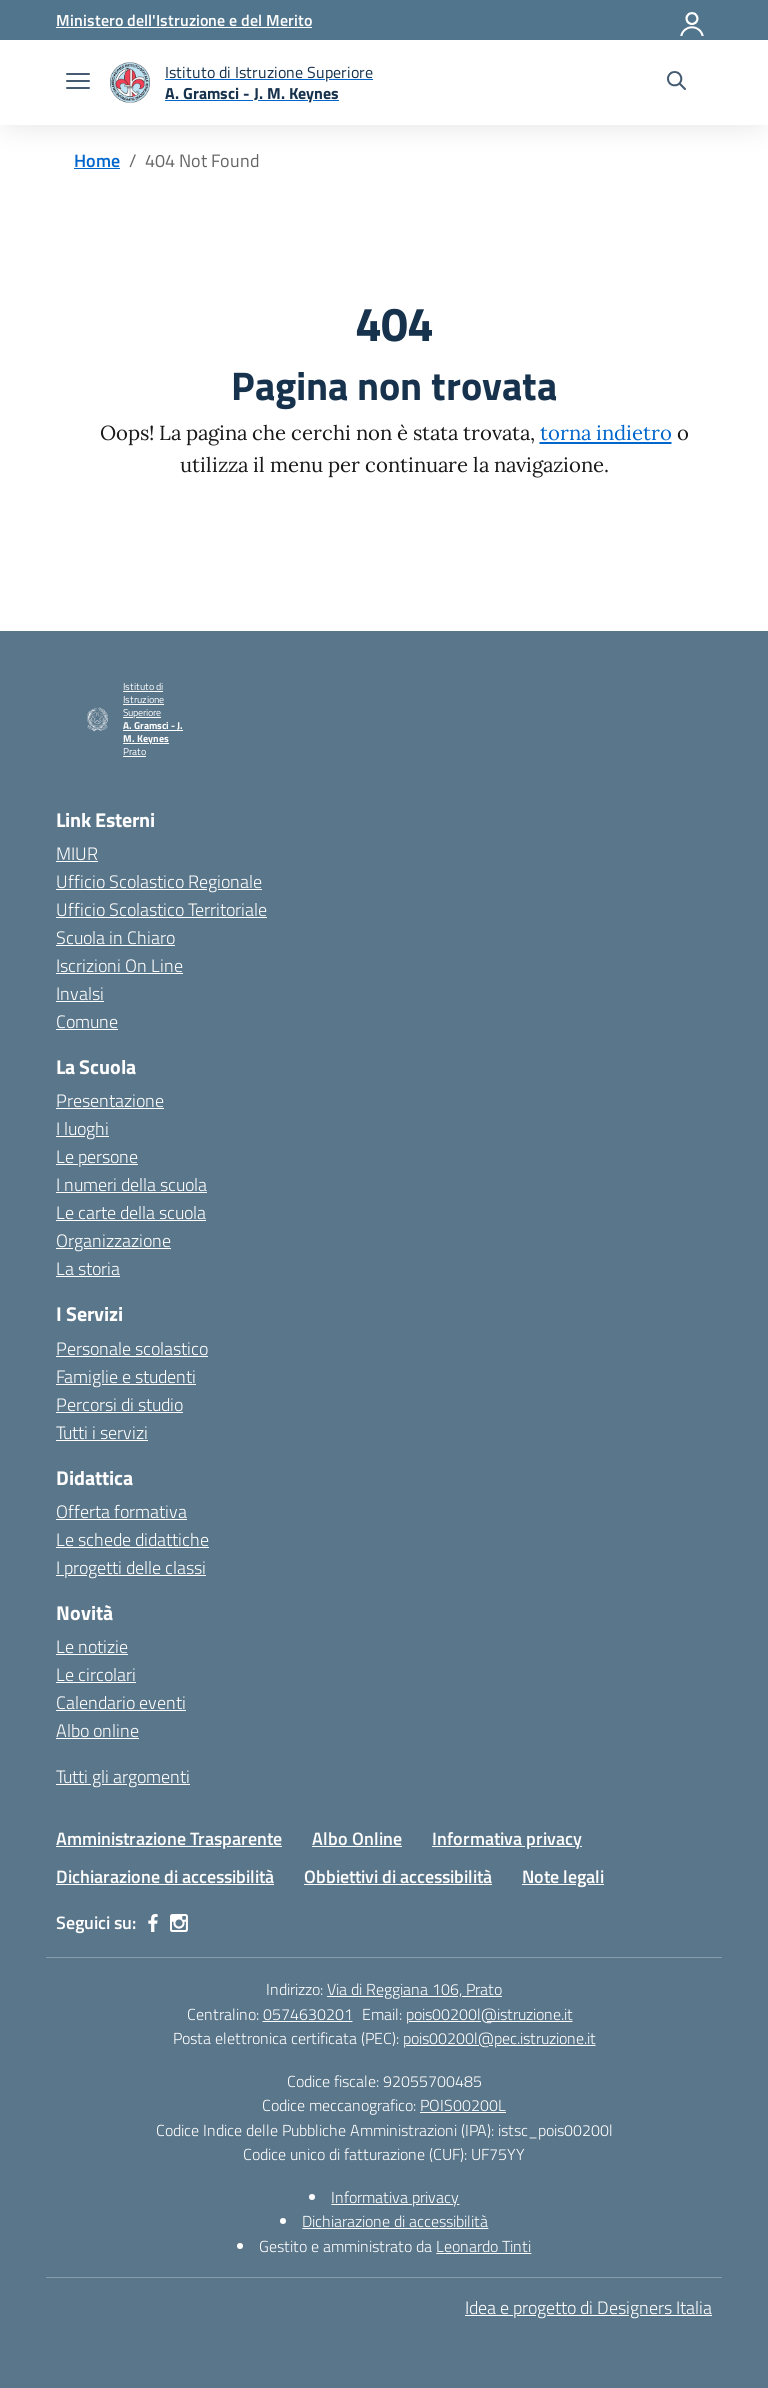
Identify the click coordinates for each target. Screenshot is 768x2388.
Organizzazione (113, 1240)
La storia (88, 1268)
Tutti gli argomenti (123, 1776)
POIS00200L (463, 2105)
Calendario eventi (121, 1702)
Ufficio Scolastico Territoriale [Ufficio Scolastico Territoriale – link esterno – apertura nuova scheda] (161, 909)
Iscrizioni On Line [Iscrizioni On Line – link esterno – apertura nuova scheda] (119, 965)
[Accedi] (693, 20)
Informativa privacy (507, 1838)
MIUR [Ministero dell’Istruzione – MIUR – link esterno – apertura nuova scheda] (77, 853)
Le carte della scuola (131, 1212)
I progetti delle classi (131, 1567)
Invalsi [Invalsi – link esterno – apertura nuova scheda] (80, 993)
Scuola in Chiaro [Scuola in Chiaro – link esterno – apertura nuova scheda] (115, 937)
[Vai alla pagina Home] (97, 160)
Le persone (97, 1156)
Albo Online (357, 1838)
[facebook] (153, 1923)
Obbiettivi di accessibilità (398, 1876)
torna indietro (606, 433)
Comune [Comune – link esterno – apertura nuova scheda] (87, 1021)
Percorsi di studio (119, 1404)
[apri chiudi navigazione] (78, 83)
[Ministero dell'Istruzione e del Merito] (184, 20)
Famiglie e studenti (126, 1376)
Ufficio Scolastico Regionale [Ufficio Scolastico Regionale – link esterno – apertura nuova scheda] (159, 881)
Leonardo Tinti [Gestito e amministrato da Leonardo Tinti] (483, 2246)
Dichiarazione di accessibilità (165, 1876)
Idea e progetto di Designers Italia (588, 2307)
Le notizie (92, 1646)
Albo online (97, 1730)
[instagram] (179, 1923)
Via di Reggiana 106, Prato (414, 1989)
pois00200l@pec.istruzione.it (499, 2038)
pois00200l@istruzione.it (489, 2014)
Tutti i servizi (102, 1432)
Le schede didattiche (132, 1539)
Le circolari (96, 1674)
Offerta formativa (121, 1511)
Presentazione (110, 1100)
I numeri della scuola (131, 1184)
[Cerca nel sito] (676, 83)
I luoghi (82, 1128)
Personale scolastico (132, 1348)
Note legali (563, 1876)
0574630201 (308, 2014)
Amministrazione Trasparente (169, 1838)
